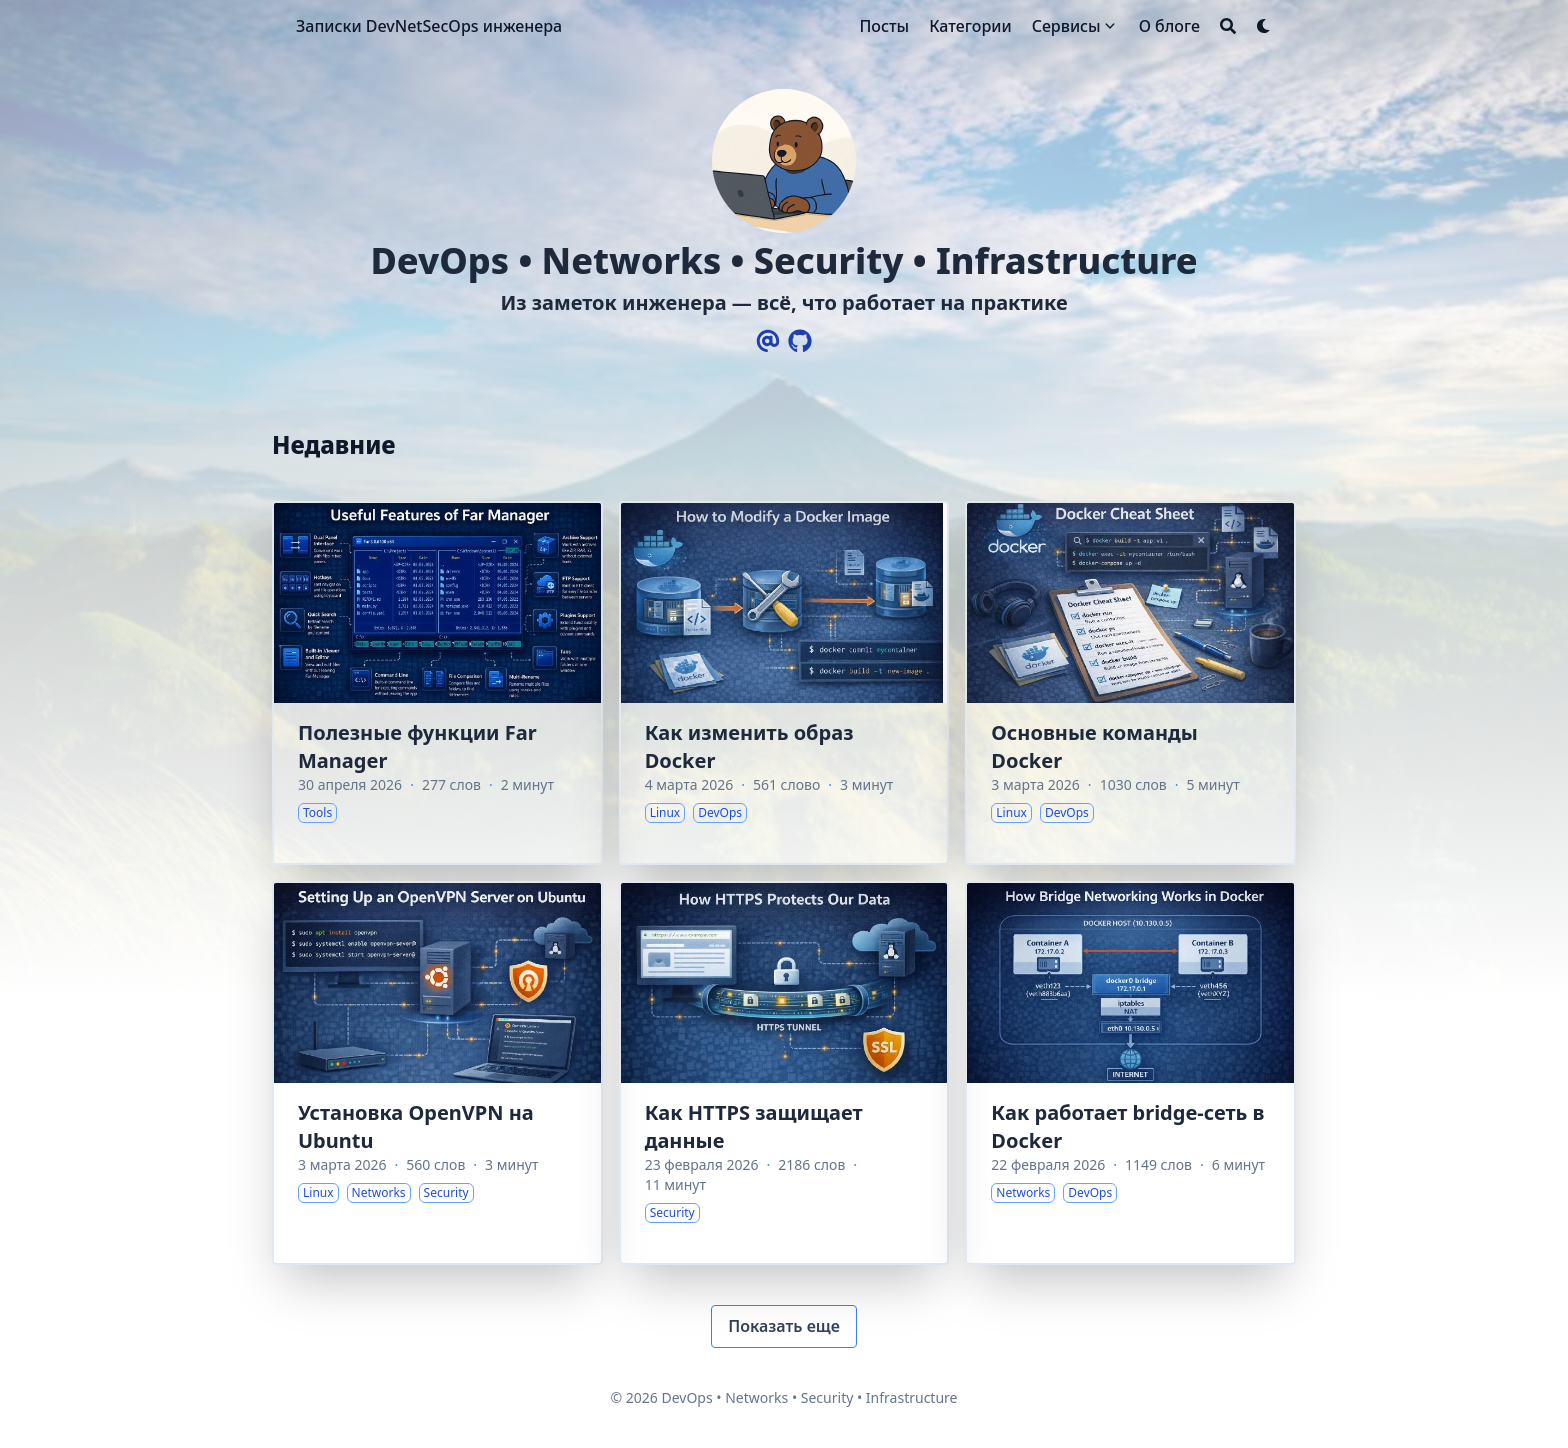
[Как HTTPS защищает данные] (784, 1073)
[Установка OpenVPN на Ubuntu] (437, 1073)
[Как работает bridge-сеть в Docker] (1130, 1073)
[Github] (800, 341)
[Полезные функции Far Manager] (437, 683)
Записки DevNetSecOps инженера (429, 26)
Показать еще (784, 1326)
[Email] (768, 341)
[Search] (1228, 26)
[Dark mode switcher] (1264, 26)
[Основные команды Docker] (1130, 683)
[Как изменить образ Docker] (784, 683)
